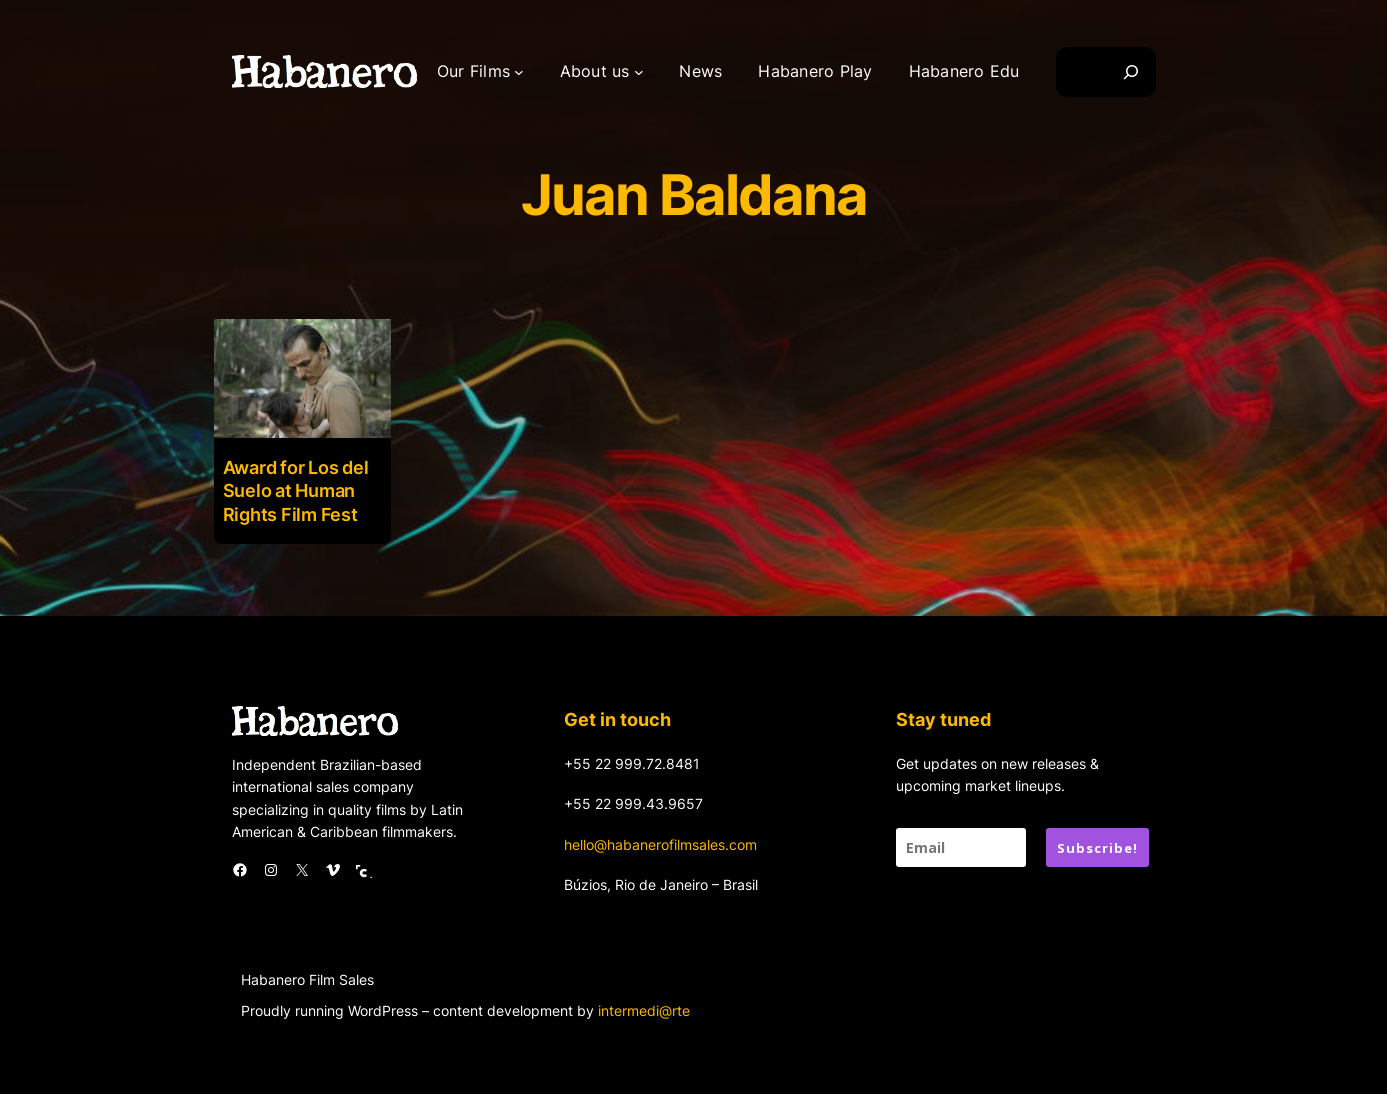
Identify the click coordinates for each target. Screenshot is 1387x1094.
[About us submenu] (639, 72)
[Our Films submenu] (519, 72)
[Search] (1131, 72)
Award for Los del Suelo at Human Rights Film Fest (296, 491)
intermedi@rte (644, 1010)
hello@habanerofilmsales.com (660, 844)
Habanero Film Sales (307, 979)
